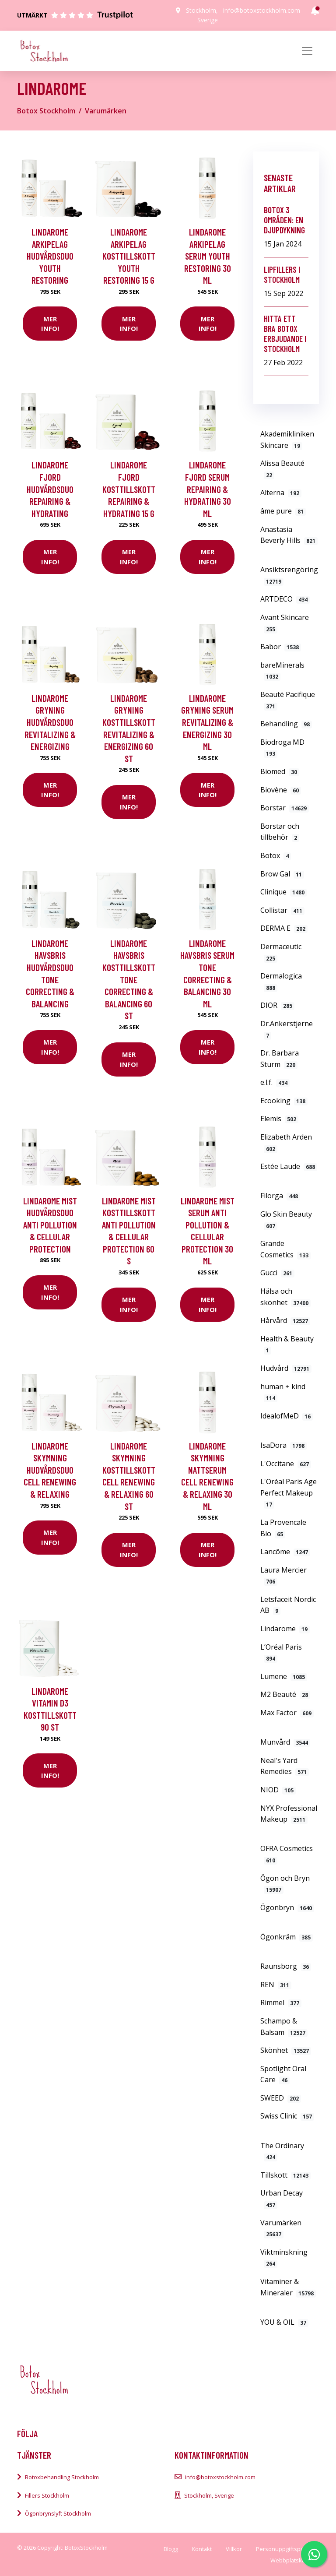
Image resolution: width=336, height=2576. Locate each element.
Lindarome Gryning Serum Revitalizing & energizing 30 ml (207, 722)
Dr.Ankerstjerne (286, 1029)
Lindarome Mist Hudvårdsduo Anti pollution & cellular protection (50, 1224)
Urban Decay (281, 2198)
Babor (280, 646)
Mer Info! (50, 323)
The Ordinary (282, 2151)
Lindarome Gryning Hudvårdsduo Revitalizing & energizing (50, 722)
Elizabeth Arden (286, 1142)
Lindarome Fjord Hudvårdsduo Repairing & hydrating (50, 488)
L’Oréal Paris (281, 1652)
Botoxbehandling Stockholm (62, 2477)
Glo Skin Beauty (286, 1219)
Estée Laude (288, 1166)
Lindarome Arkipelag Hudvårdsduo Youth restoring (50, 255)
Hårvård (285, 1320)
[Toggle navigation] (307, 50)
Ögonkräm (286, 1937)
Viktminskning (284, 2257)
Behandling (286, 723)
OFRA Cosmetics (286, 1854)
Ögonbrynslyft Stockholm (58, 2513)
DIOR (277, 1005)
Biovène (280, 790)
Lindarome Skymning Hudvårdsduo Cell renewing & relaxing (50, 1469)
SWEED (280, 2098)
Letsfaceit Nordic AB (288, 1604)
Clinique (283, 892)
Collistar (282, 910)
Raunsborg (285, 1966)
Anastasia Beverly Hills (289, 534)
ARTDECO (285, 599)
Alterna (280, 492)
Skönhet (285, 2050)
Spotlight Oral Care (283, 2074)
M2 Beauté (285, 1694)
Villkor (234, 2549)
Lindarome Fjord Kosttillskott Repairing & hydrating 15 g (128, 488)
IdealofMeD (286, 1416)
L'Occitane (285, 1463)
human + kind (282, 1392)
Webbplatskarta (291, 2560)
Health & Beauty (287, 1344)
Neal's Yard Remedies (284, 1766)
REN (275, 1984)
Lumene (283, 1676)
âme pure (283, 511)
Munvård (285, 1742)
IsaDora (283, 1445)
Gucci (277, 1272)
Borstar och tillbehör (279, 831)
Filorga (280, 1195)
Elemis (279, 1118)
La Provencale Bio (283, 1527)
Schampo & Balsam (284, 2026)
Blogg (171, 2549)
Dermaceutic (280, 952)
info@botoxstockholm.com (261, 10)
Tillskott (285, 2175)
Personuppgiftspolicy (284, 2549)
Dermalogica (281, 981)
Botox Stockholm (46, 111)
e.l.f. (275, 1082)
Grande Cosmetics (285, 1249)
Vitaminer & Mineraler (288, 2287)
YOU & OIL (284, 2322)
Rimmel (280, 2002)
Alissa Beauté (282, 468)
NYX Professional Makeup (288, 1813)
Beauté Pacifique (287, 700)
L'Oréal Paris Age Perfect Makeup (288, 1493)
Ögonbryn (287, 1907)
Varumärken (105, 111)
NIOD (278, 1790)
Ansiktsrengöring (289, 575)
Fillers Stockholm (47, 2495)
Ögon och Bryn (285, 1883)
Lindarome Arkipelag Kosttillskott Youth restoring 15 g (128, 255)
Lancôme (285, 1551)
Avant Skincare (284, 622)
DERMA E (284, 928)
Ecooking (284, 1100)
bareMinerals (282, 670)
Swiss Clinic (287, 2116)
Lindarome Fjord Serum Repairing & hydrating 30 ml (207, 488)
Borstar (284, 808)
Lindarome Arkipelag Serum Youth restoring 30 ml (207, 255)
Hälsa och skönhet (285, 1296)
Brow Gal (282, 874)
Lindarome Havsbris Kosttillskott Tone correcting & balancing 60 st (128, 979)
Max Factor (287, 1712)
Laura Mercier (283, 1575)
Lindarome (285, 1628)
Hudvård (286, 1368)
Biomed (279, 771)
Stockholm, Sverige (209, 2495)
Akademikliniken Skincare (287, 439)
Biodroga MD (282, 747)
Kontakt (202, 2549)
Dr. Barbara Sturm (279, 1058)
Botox (275, 855)
